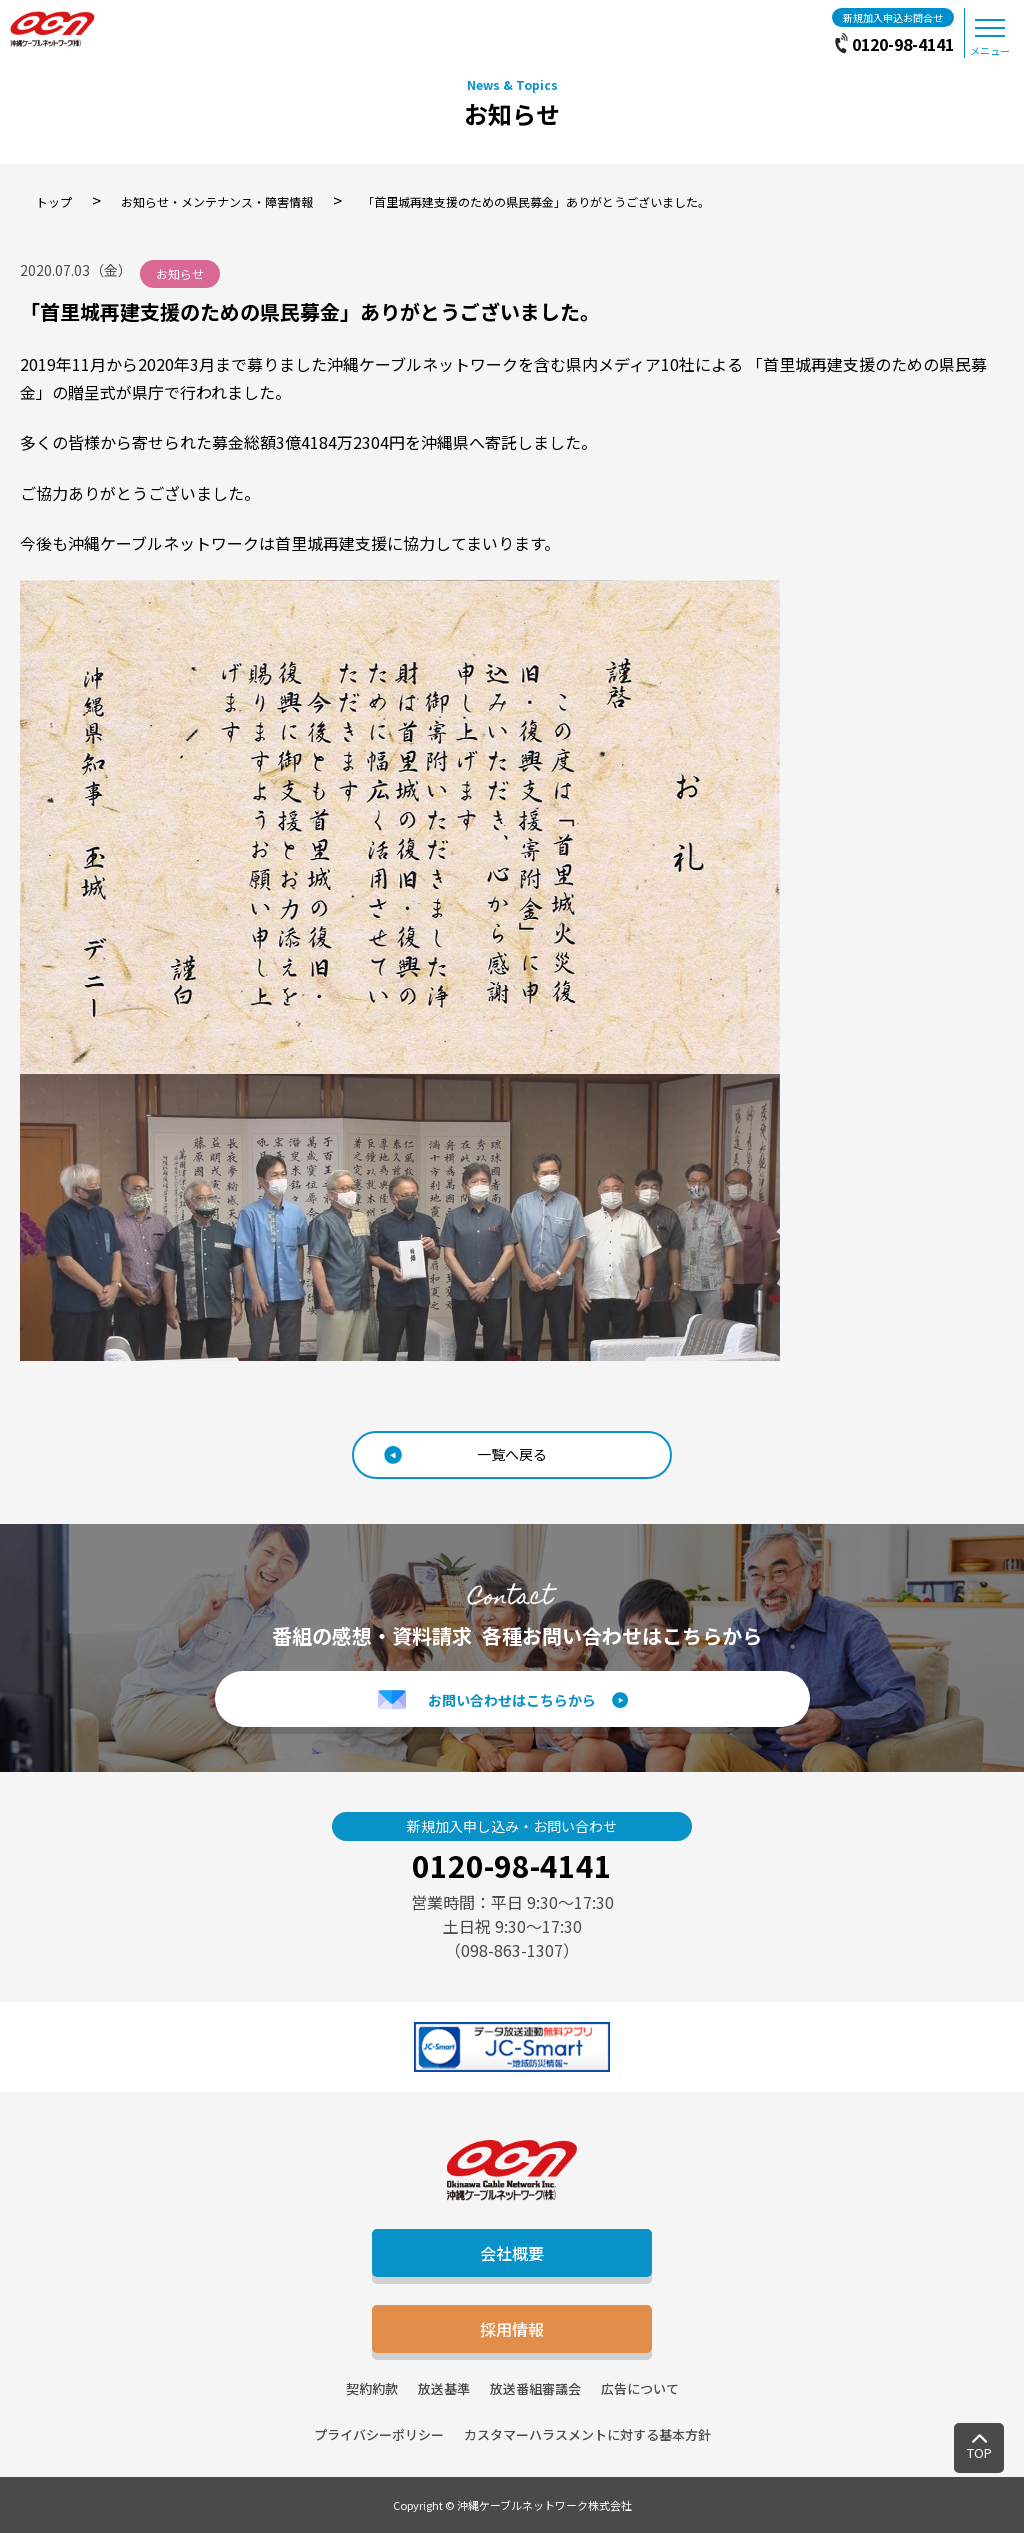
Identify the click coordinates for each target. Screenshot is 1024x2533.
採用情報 (512, 2329)
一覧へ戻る (512, 1454)
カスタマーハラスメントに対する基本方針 (587, 2434)
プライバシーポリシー (379, 2434)
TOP (979, 2452)
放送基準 (444, 2388)
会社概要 (512, 2253)
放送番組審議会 (535, 2388)
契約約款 (372, 2388)
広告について (640, 2388)
